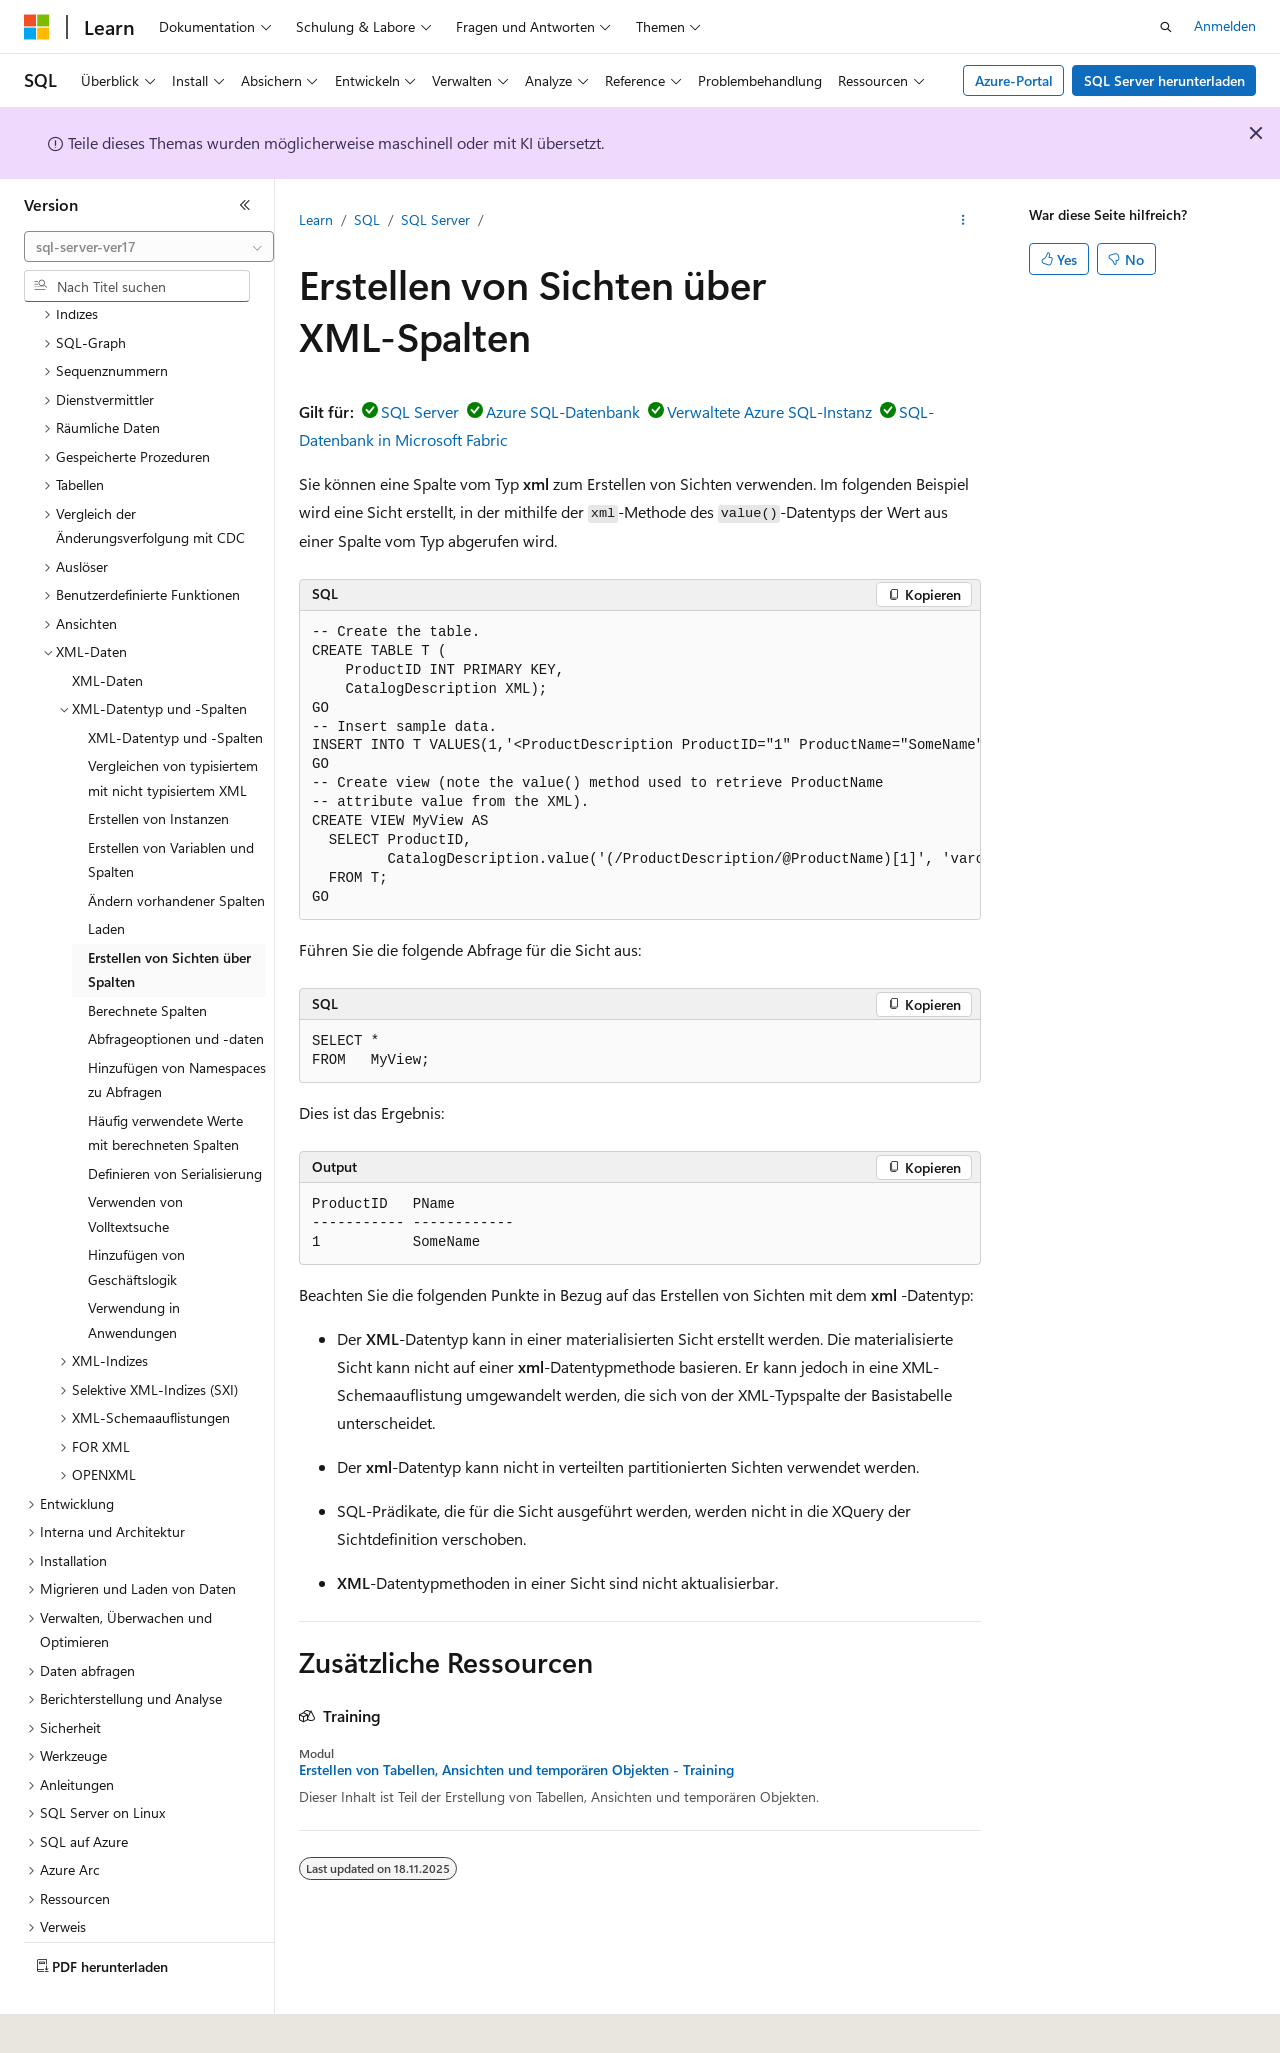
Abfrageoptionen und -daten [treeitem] (176, 983)
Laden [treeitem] (106, 873)
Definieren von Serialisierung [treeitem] (175, 1118)
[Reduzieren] (245, 205)
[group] (640, 766)
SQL (367, 219)
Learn (316, 219)
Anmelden (1225, 25)
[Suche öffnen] (1166, 27)
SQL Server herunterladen (1164, 80)
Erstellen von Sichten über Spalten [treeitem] (169, 915)
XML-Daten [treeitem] (107, 625)
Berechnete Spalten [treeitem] (147, 955)
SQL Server (435, 219)
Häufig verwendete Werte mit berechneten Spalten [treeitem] (165, 1078)
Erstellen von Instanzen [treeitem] (158, 763)
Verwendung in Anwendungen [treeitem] (134, 1265)
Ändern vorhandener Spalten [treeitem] (176, 845)
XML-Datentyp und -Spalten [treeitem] (175, 682)
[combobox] (149, 247)
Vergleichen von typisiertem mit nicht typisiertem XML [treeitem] (173, 723)
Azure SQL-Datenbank (563, 411)
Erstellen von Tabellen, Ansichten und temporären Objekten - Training (516, 1770)
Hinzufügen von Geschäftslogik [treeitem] (136, 1212)
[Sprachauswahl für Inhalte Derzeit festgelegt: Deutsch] (69, 2024)
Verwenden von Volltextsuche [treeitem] (135, 1159)
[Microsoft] (37, 27)
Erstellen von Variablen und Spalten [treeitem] (171, 805)
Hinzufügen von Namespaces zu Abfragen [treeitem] (177, 1025)
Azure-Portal (1014, 80)
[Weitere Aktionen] (963, 221)
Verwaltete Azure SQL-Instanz (769, 411)
